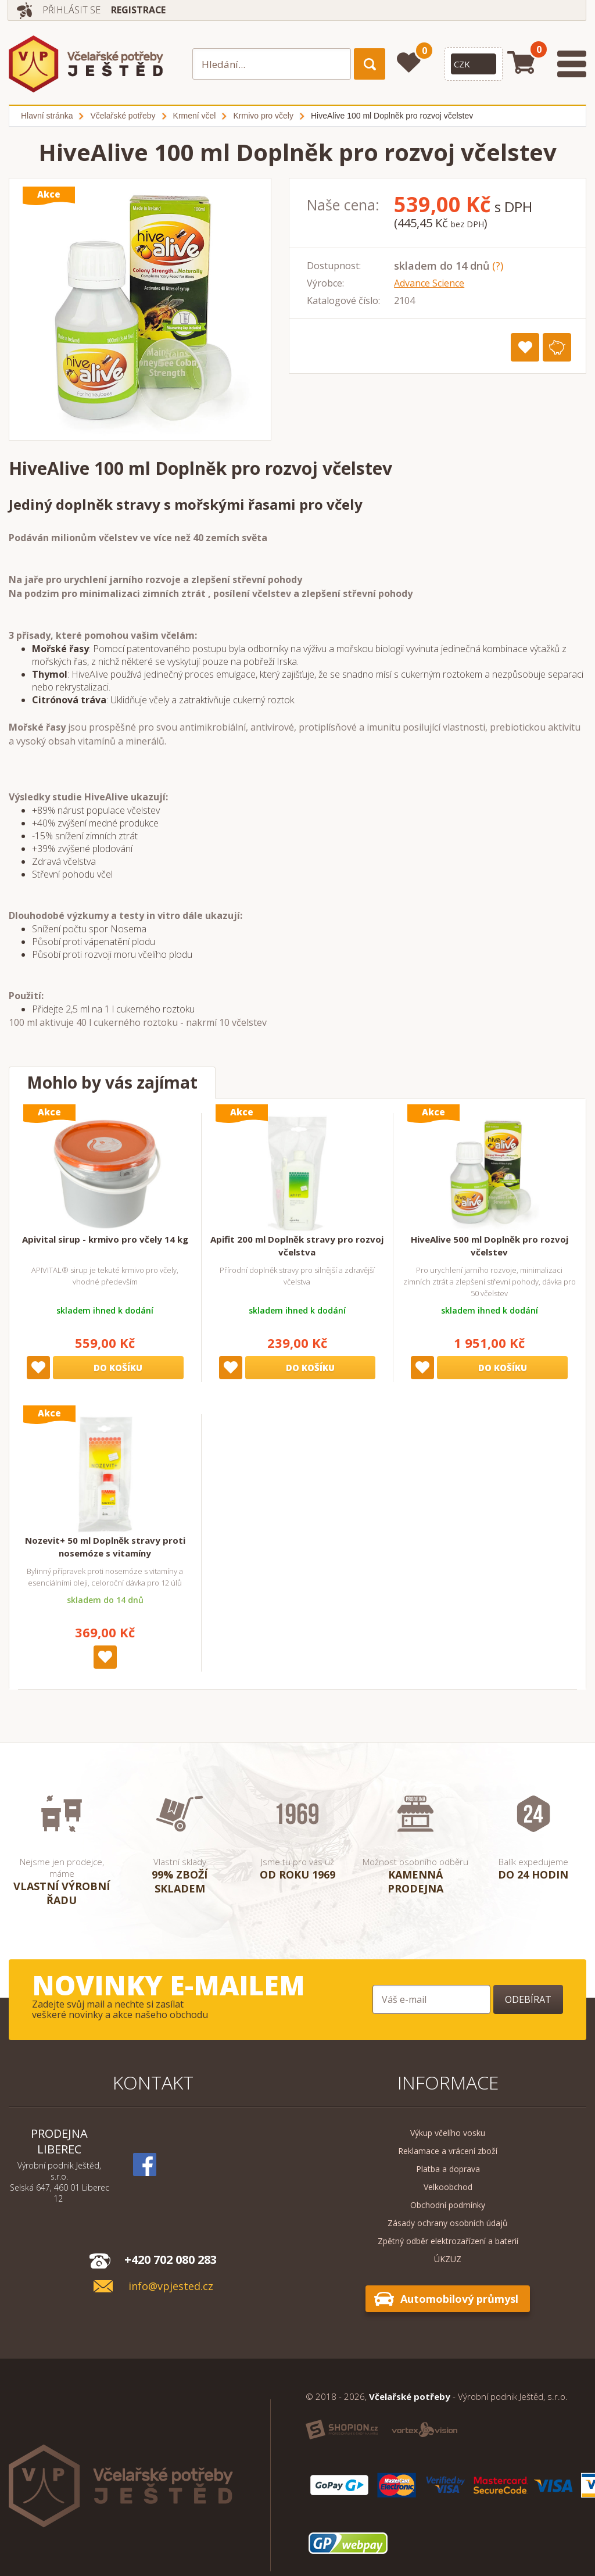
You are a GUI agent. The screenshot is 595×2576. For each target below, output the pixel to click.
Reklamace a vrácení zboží (447, 2150)
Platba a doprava (448, 2168)
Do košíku (118, 1367)
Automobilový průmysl (459, 2299)
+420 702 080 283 (170, 2259)
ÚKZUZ (447, 2258)
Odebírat (528, 1999)
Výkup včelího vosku (447, 2132)
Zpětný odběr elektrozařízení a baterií (448, 2240)
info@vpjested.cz (170, 2286)
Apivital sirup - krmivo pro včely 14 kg (105, 1239)
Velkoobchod (448, 2186)
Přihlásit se (71, 9)
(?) (497, 266)
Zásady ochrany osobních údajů (448, 2222)
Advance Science (429, 283)
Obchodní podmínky (447, 2204)
